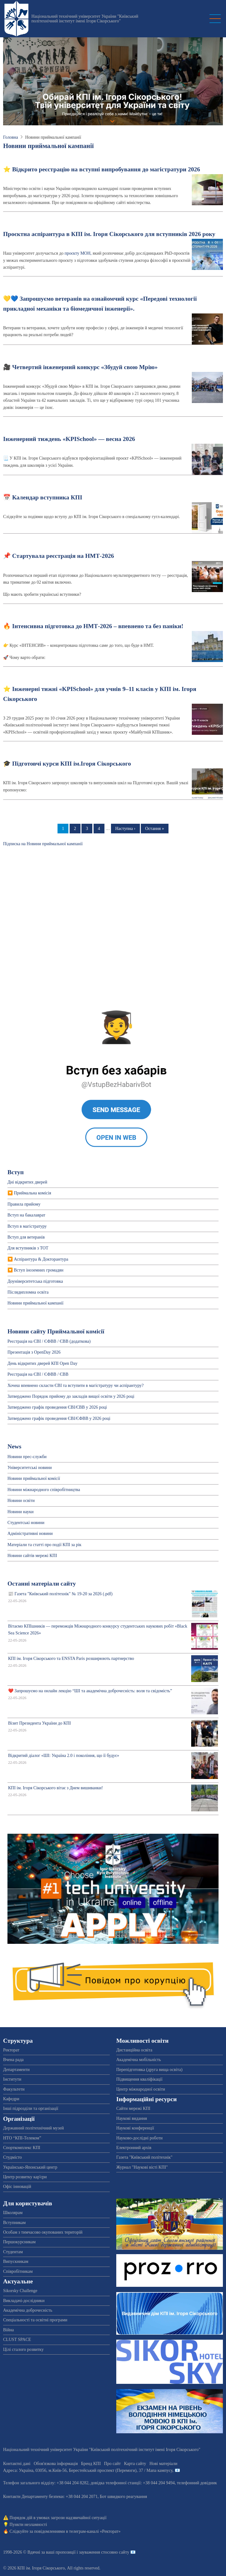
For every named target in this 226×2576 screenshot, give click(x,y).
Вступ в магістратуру (27, 1226)
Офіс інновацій (17, 2186)
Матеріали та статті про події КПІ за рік (44, 1544)
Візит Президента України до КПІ (39, 1723)
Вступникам (14, 2222)
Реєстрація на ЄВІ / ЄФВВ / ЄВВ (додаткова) (48, 1341)
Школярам (13, 2212)
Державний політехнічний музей (33, 2128)
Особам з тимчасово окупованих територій (42, 2232)
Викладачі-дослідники (23, 2300)
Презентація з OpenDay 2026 (34, 1352)
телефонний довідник (197, 2483)
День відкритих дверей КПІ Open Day (42, 1363)
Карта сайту (135, 2463)
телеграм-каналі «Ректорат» (94, 2531)
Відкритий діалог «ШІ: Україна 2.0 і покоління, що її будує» (63, 1755)
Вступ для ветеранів (26, 1237)
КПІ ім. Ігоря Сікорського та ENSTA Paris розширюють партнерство (71, 1658)
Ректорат (11, 2050)
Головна (10, 137)
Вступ (15, 1172)
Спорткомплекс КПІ (21, 2147)
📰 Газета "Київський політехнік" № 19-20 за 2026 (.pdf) (60, 1593)
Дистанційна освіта (134, 2050)
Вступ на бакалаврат (26, 1215)
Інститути (12, 2079)
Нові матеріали (164, 2463)
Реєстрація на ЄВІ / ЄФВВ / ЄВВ (37, 1374)
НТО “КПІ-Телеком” (22, 2138)
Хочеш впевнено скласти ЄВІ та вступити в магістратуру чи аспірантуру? (75, 1385)
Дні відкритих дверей (27, 1182)
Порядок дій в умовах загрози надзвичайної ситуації (58, 2517)
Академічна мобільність (138, 2059)
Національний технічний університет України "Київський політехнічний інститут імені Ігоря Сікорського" (84, 18)
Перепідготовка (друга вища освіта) (149, 2069)
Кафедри (11, 2098)
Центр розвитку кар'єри (25, 2177)
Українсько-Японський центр (30, 2167)
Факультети (14, 2089)
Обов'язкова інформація (56, 2463)
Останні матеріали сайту (41, 1583)
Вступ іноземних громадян (38, 1270)
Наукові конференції (135, 2128)
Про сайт (112, 2463)
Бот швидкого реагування (123, 2496)
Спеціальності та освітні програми (35, 2320)
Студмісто (12, 2157)
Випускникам (15, 2261)
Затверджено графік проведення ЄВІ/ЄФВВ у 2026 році (58, 1418)
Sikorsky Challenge (20, 2290)
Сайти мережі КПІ (133, 2108)
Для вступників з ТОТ (27, 1248)
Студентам (13, 2251)
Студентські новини (25, 1522)
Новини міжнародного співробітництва (43, 1489)
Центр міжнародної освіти (140, 2089)
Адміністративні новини (30, 1533)
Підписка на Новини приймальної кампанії (43, 843)
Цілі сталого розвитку (23, 2349)
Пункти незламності (28, 2524)
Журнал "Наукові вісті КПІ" (142, 2167)
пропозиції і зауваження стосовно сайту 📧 (96, 2552)
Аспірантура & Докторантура (41, 1259)
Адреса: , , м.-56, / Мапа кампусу (88, 2470)
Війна (8, 2330)
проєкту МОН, (78, 253)
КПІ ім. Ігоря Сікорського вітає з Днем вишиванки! (55, 1788)
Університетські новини (29, 1467)
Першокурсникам (19, 2242)
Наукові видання (131, 2118)
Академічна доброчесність (27, 2310)
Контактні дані (16, 2463)
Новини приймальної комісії (33, 1478)
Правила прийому (23, 1204)
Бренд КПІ (91, 2463)
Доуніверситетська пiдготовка (35, 1281)
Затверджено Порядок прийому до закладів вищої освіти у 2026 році (70, 1396)
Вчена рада (13, 2059)
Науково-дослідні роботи (139, 2138)
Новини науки (20, 1511)
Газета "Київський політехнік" (144, 2157)
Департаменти (16, 2069)
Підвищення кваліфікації (139, 2079)
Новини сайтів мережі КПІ (32, 1555)
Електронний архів (133, 2147)
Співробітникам (18, 2271)
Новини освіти (21, 1500)
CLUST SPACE (17, 2339)
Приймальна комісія (32, 1193)
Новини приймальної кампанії (35, 1303)
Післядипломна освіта (27, 1292)
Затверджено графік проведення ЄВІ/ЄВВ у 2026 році (57, 1407)
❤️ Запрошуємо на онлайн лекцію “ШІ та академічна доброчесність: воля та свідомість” (90, 1691)
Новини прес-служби (27, 1456)
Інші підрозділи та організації (30, 2108)
